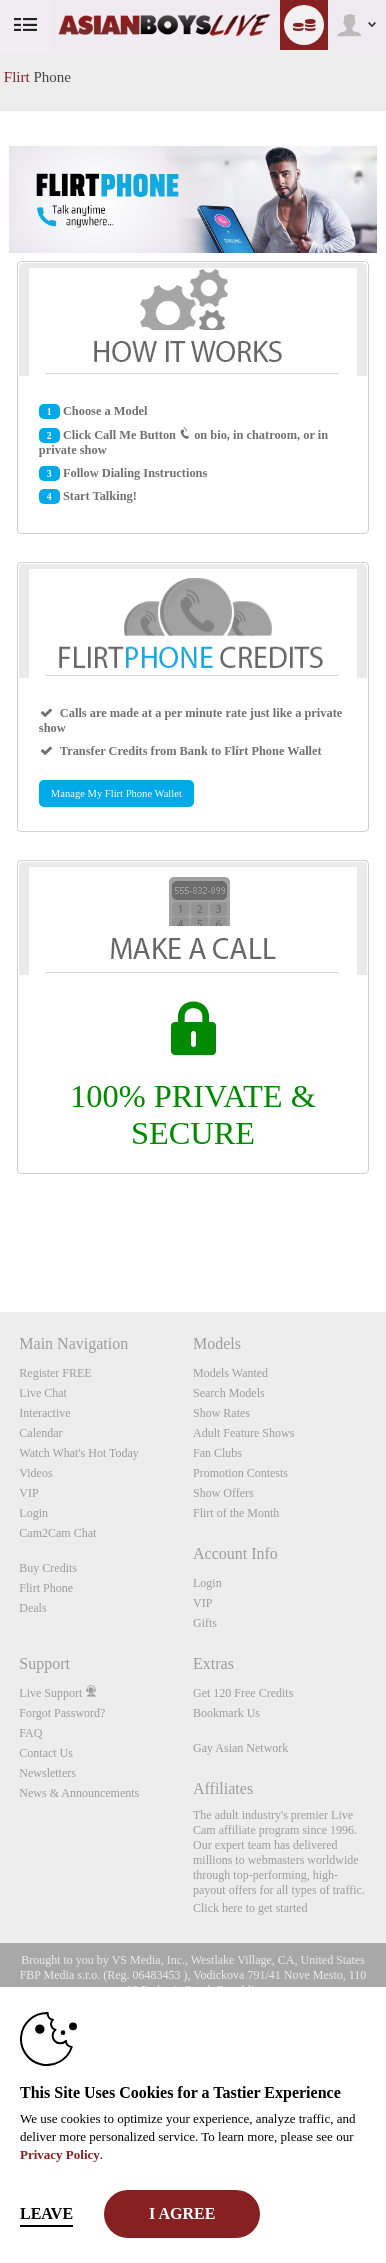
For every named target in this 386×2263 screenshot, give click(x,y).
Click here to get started (250, 1908)
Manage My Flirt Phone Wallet (116, 793)
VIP (28, 1493)
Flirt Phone (46, 1588)
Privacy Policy (60, 2154)
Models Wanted (230, 1373)
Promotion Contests (240, 1473)
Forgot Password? (62, 1713)
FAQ (30, 1733)
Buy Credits (48, 1568)
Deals (32, 1608)
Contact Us (46, 1753)
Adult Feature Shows (243, 1433)
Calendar (40, 1433)
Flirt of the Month (236, 1513)
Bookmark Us (226, 1713)
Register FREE (55, 1373)
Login (33, 1513)
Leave (46, 2213)
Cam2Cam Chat (57, 1533)
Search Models (229, 1393)
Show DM (0, 1237)
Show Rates (221, 1413)
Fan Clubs (217, 1453)
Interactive (44, 1413)
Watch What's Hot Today (79, 1453)
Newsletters (47, 1773)
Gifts (205, 1623)
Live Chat (43, 1393)
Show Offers (223, 1493)
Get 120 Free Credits (243, 1693)
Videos (35, 1473)
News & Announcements (79, 1793)
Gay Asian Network (240, 1748)
